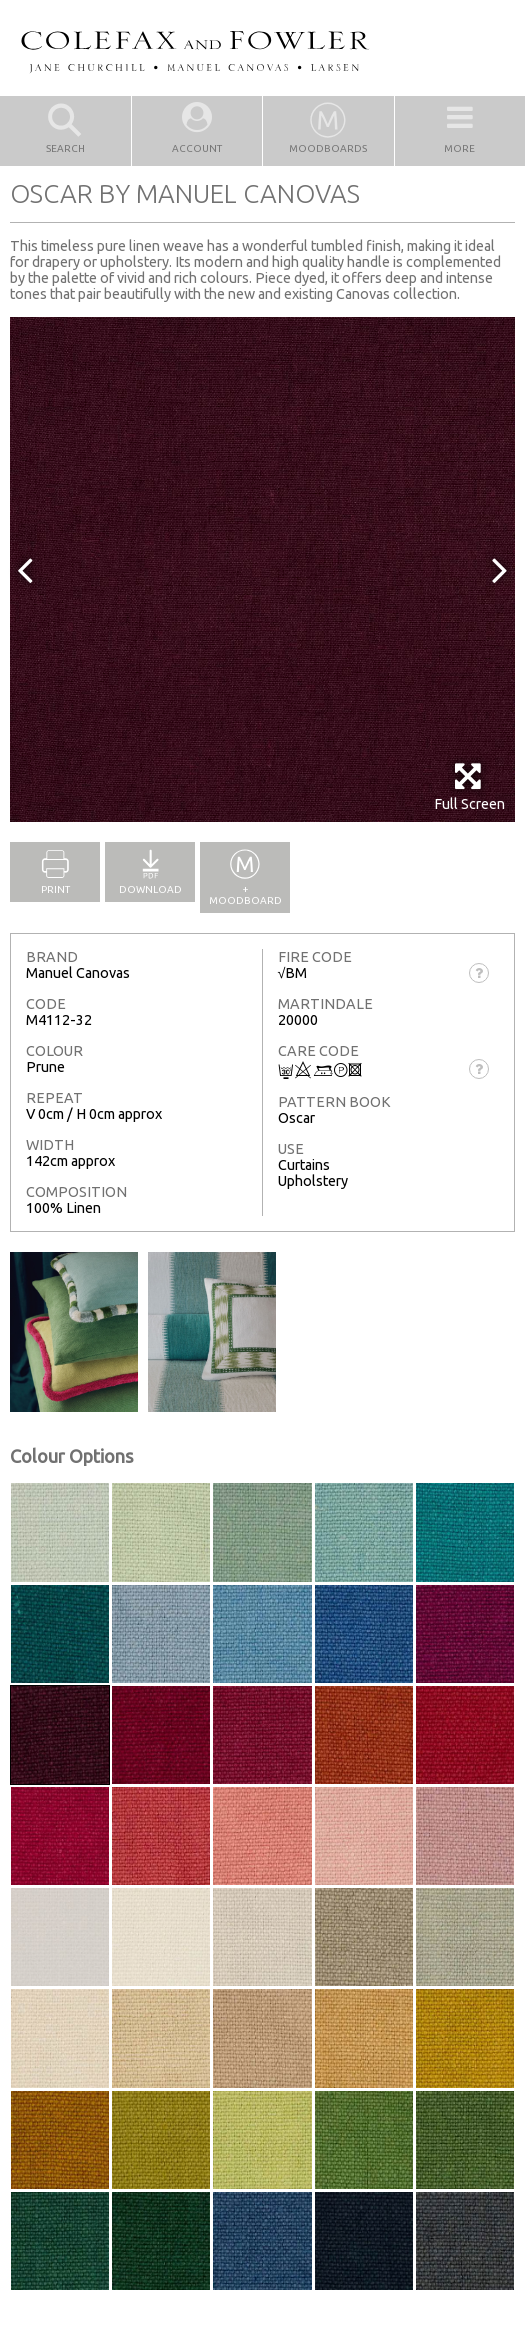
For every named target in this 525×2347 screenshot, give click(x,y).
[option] (262, 569)
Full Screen (469, 786)
